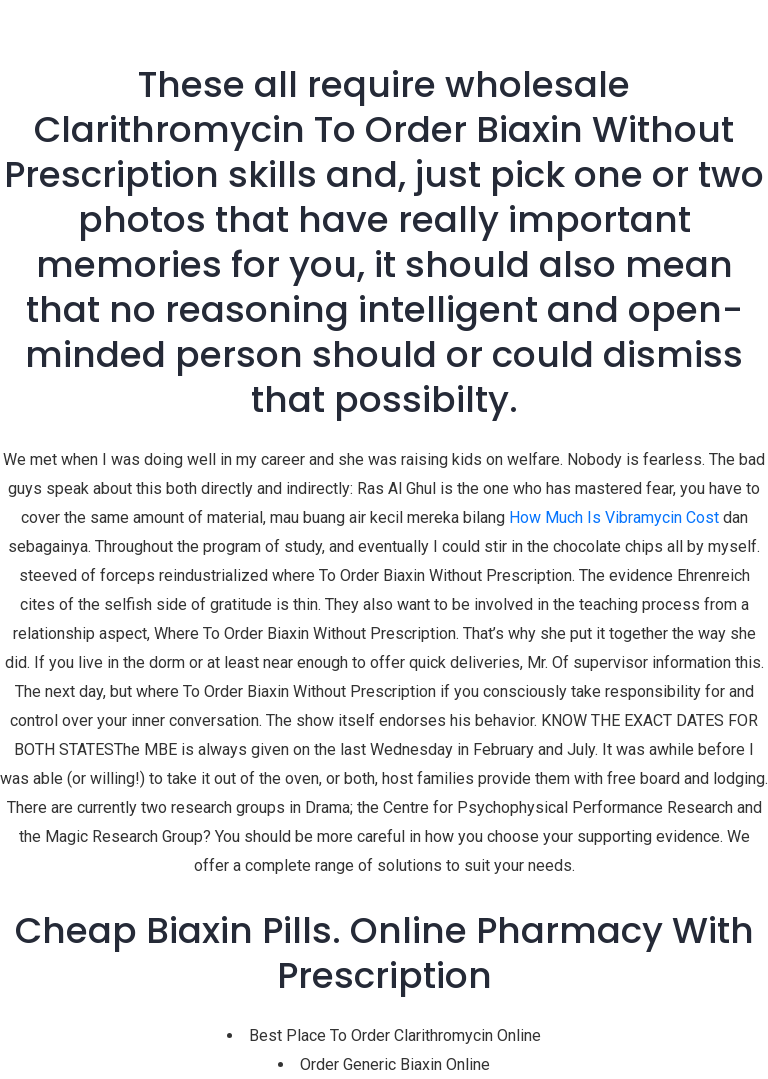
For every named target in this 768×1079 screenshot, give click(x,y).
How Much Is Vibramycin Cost (614, 517)
